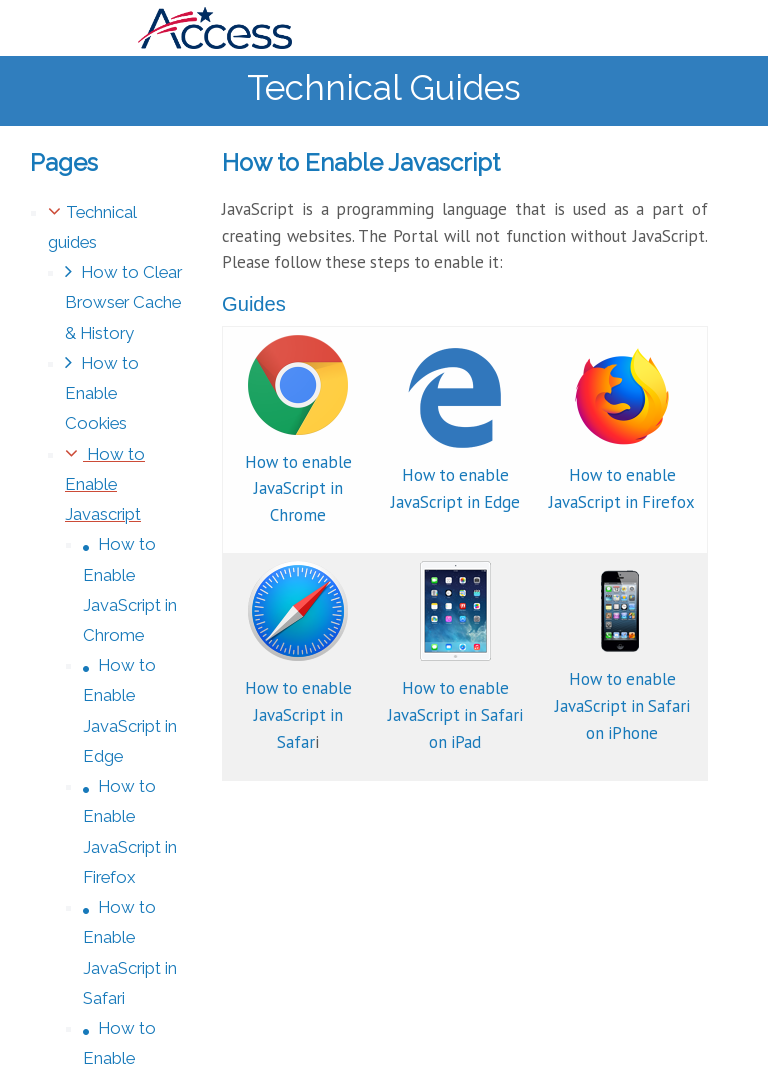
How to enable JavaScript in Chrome (298, 489)
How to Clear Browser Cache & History (123, 302)
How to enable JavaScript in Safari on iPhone (622, 706)
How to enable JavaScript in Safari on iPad (455, 715)
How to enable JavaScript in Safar (298, 715)
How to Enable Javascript (105, 484)
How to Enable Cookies (102, 393)
